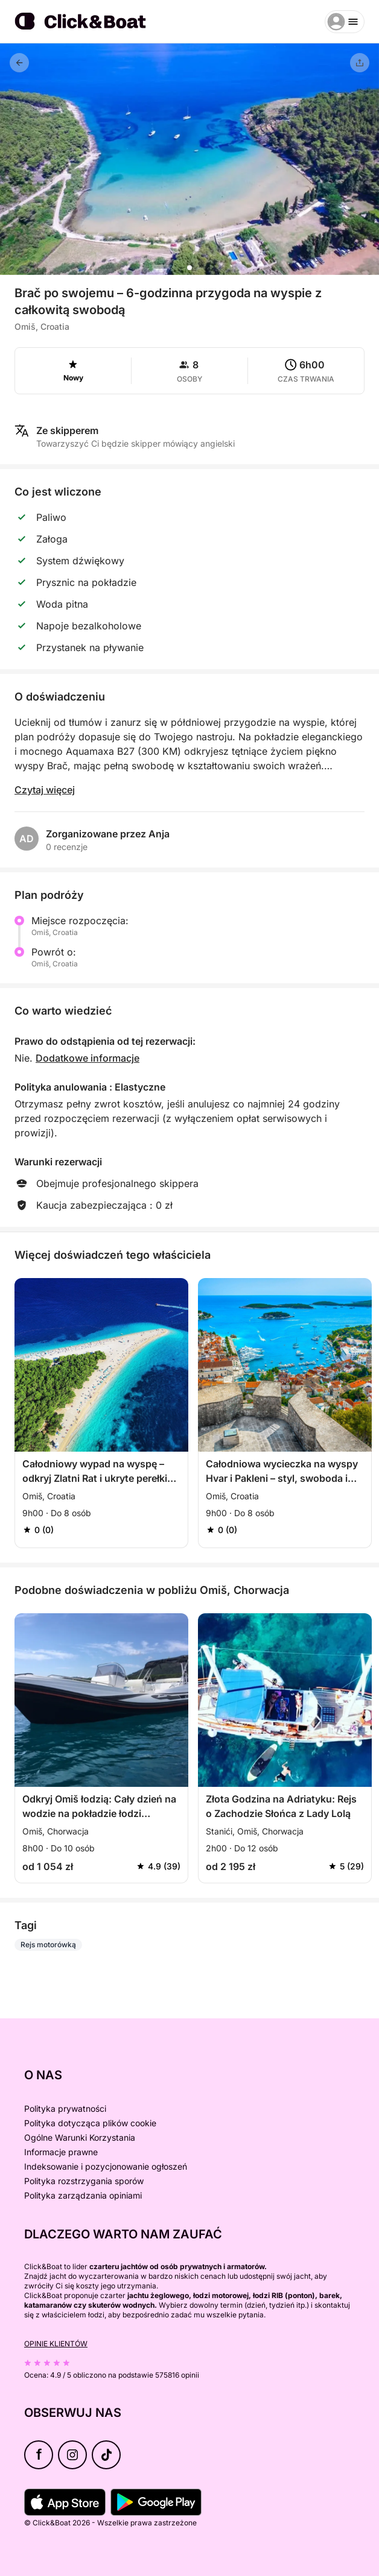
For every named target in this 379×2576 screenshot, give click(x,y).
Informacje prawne (61, 2152)
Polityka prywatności (65, 2108)
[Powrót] (19, 62)
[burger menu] (345, 21)
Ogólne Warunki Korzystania (79, 2137)
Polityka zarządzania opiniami (83, 2195)
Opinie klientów (56, 2343)
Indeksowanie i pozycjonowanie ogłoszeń (105, 2166)
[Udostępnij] (359, 62)
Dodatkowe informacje (87, 1058)
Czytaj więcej (44, 790)
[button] (189, 267)
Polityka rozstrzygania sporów (84, 2181)
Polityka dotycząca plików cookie (90, 2123)
